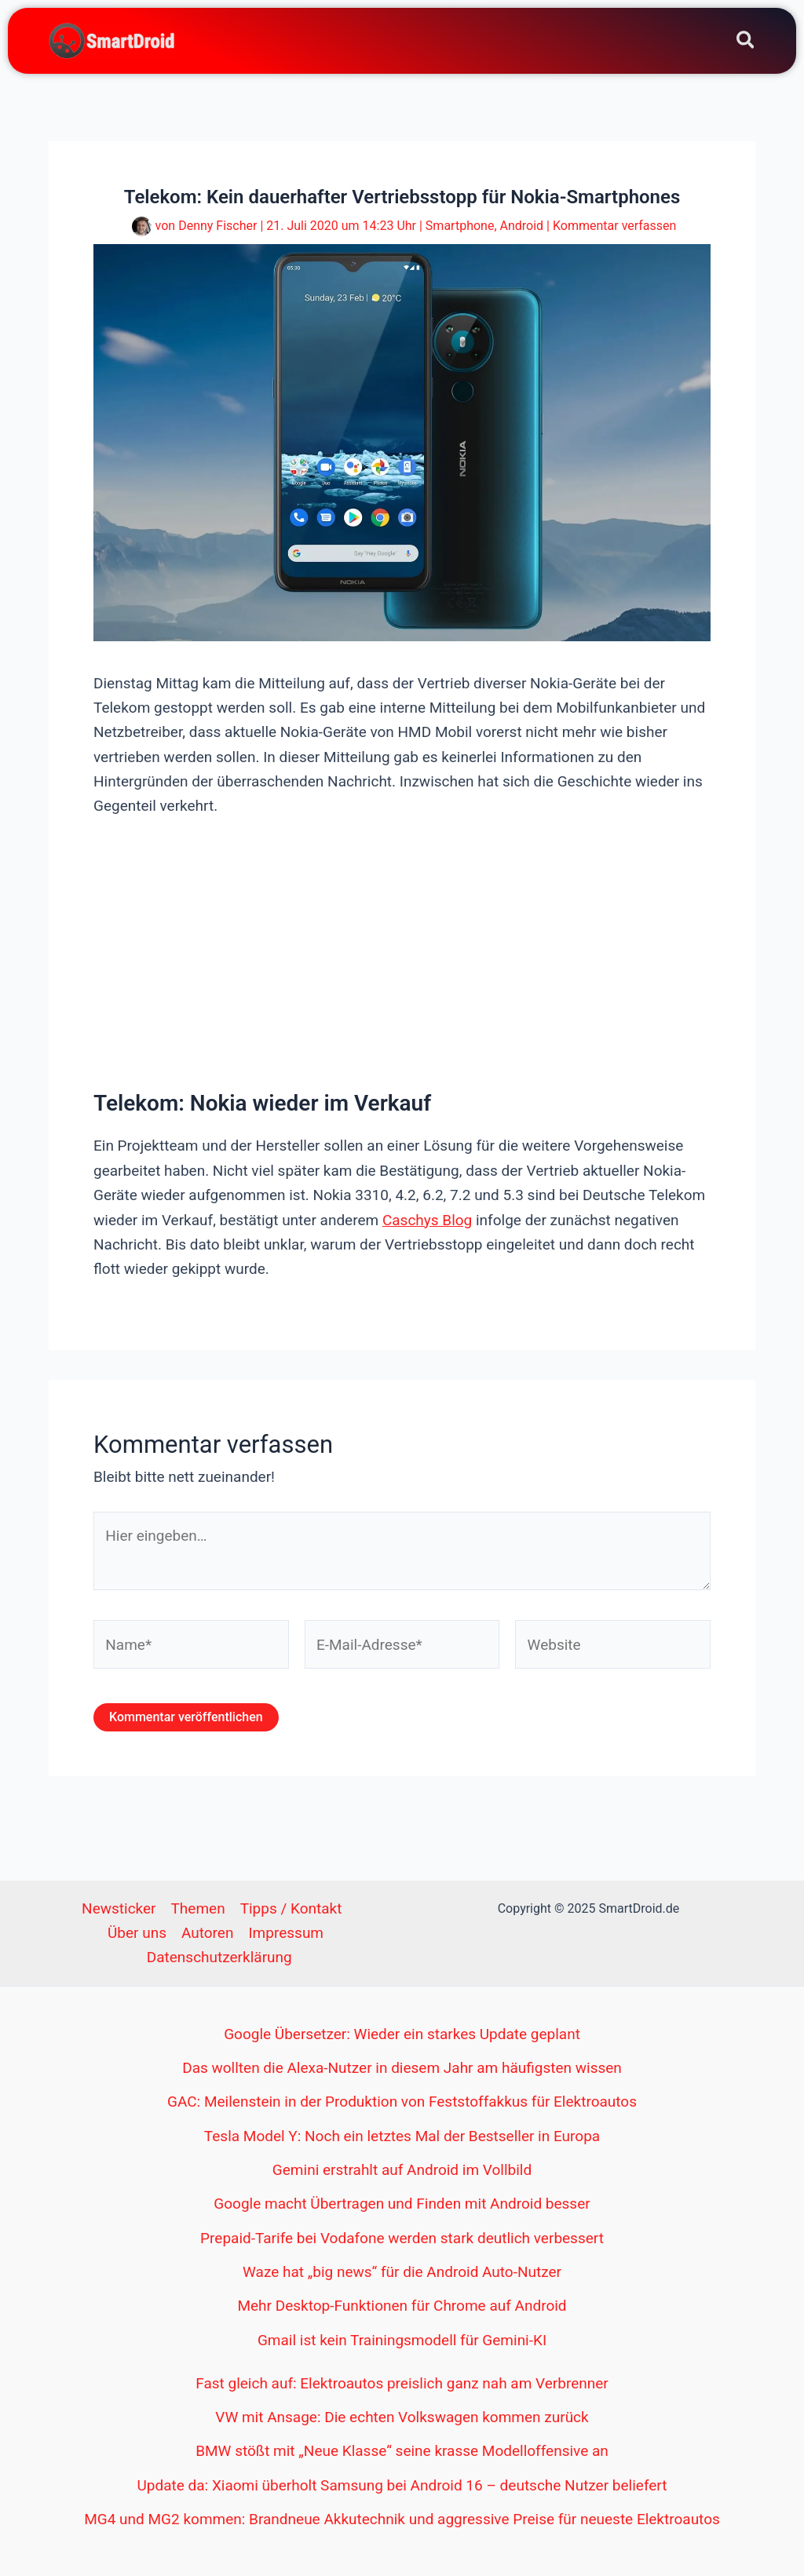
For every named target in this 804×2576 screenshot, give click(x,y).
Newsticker (118, 1908)
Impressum (285, 1933)
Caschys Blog (427, 1220)
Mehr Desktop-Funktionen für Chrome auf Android (401, 2306)
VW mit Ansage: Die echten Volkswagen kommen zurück (401, 2417)
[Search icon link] (746, 42)
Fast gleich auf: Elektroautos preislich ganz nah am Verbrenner (402, 2383)
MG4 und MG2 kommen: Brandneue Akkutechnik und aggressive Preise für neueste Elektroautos (402, 2519)
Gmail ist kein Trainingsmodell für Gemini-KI (402, 2340)
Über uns (137, 1933)
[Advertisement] (402, 952)
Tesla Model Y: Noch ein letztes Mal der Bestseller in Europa (402, 2136)
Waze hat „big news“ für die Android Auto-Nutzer (402, 2272)
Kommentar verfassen (614, 225)
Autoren (207, 1933)
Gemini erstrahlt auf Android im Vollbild (402, 2170)
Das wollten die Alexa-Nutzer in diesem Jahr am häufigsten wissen (402, 2068)
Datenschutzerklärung (219, 1957)
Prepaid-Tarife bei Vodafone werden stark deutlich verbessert (402, 2238)
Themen (198, 1908)
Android (522, 225)
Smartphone (460, 225)
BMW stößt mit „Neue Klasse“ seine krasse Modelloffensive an (402, 2451)
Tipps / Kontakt (291, 1908)
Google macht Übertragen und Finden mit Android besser (402, 2204)
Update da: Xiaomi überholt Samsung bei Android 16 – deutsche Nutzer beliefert (402, 2485)
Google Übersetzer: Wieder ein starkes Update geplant (402, 2034)
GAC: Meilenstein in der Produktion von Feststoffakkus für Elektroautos (402, 2102)
